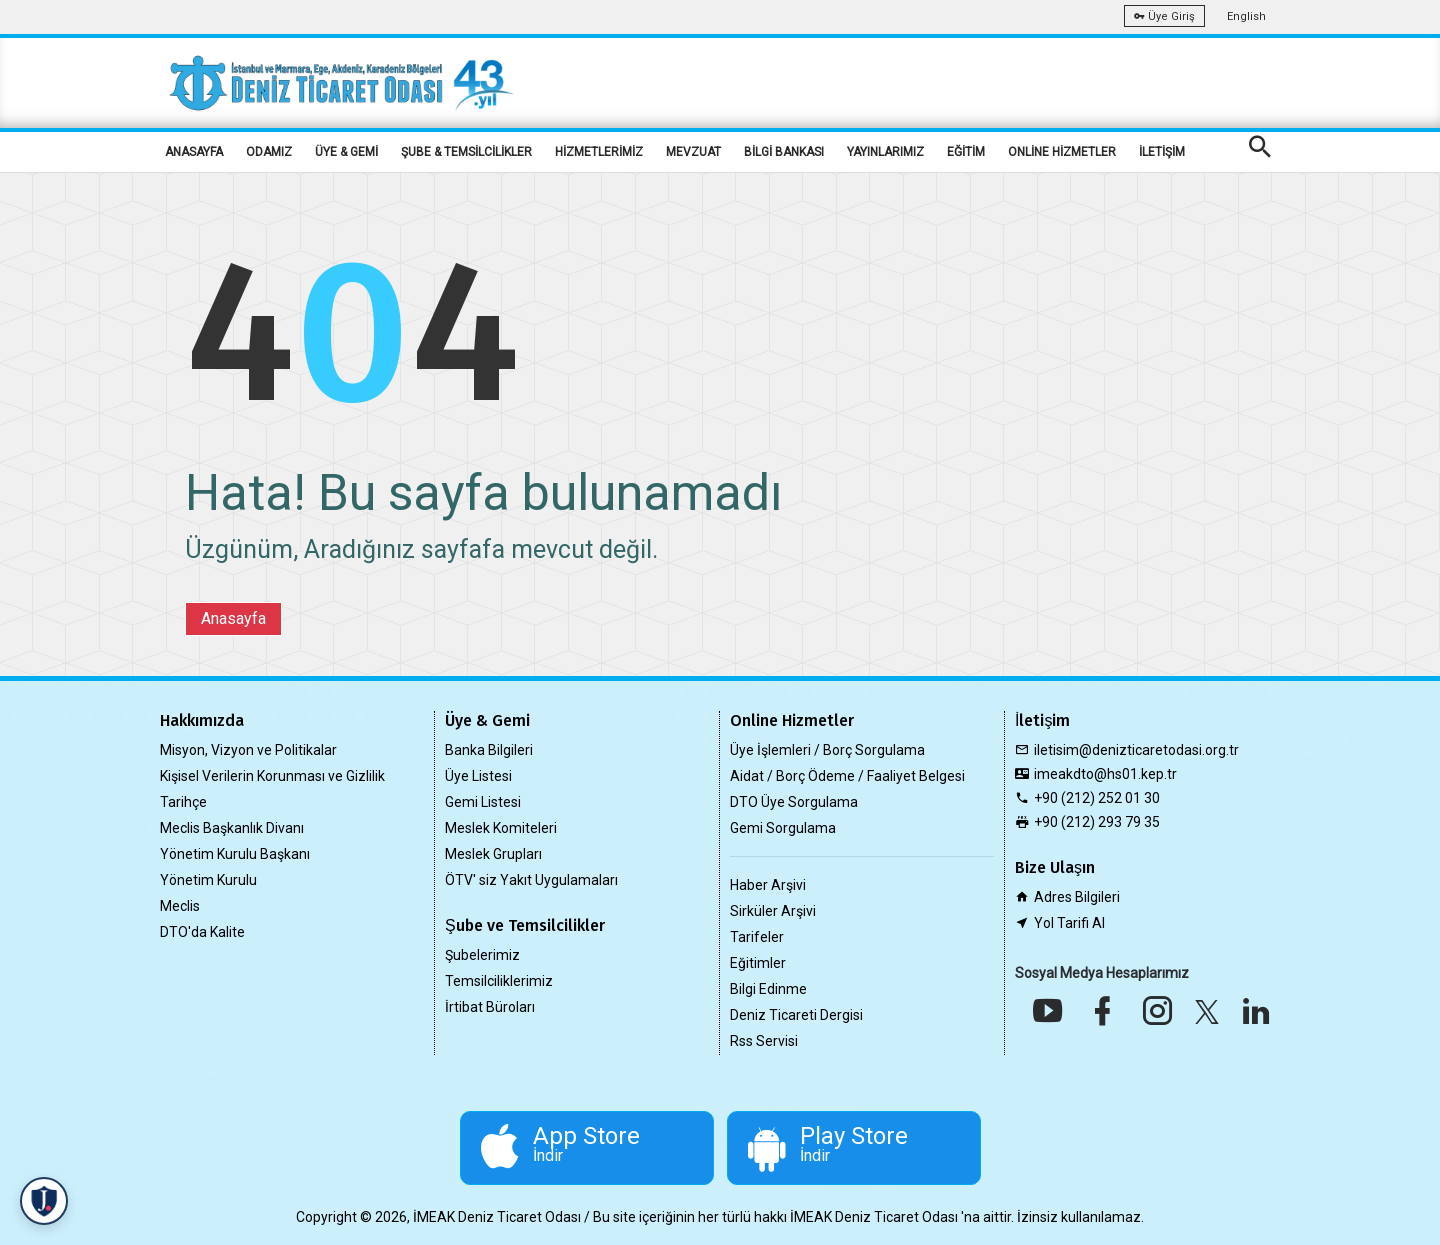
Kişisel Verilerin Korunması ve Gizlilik (272, 776)
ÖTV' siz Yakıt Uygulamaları (531, 880)
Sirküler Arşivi (773, 911)
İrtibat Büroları (490, 1007)
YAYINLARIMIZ (885, 152)
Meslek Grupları (493, 854)
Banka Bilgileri (489, 750)
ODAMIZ (269, 152)
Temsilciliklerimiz (499, 981)
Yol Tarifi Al (1069, 923)
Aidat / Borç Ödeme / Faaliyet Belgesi (847, 776)
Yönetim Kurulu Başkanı (235, 854)
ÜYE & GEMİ (346, 152)
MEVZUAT (693, 152)
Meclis (180, 906)
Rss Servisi (764, 1041)
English (1246, 16)
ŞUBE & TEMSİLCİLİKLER (466, 152)
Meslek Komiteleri (501, 828)
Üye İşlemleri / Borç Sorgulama (827, 750)
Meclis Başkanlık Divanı (232, 828)
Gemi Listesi (483, 802)
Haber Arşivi (768, 885)
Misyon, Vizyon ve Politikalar (248, 750)
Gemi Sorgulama (783, 828)
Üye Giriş (1164, 16)
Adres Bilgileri (1077, 897)
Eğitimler (758, 963)
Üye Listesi (478, 776)
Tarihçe (183, 802)
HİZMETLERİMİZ (599, 152)
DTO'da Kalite (202, 932)
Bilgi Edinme (768, 989)
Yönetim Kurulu (208, 880)
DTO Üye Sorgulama (794, 802)
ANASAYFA (194, 152)
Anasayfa (233, 618)
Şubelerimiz (482, 955)
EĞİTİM (966, 152)
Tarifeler (757, 937)
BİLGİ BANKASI (784, 152)
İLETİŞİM (1162, 152)
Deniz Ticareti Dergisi (796, 1015)
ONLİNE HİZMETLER (1062, 152)
